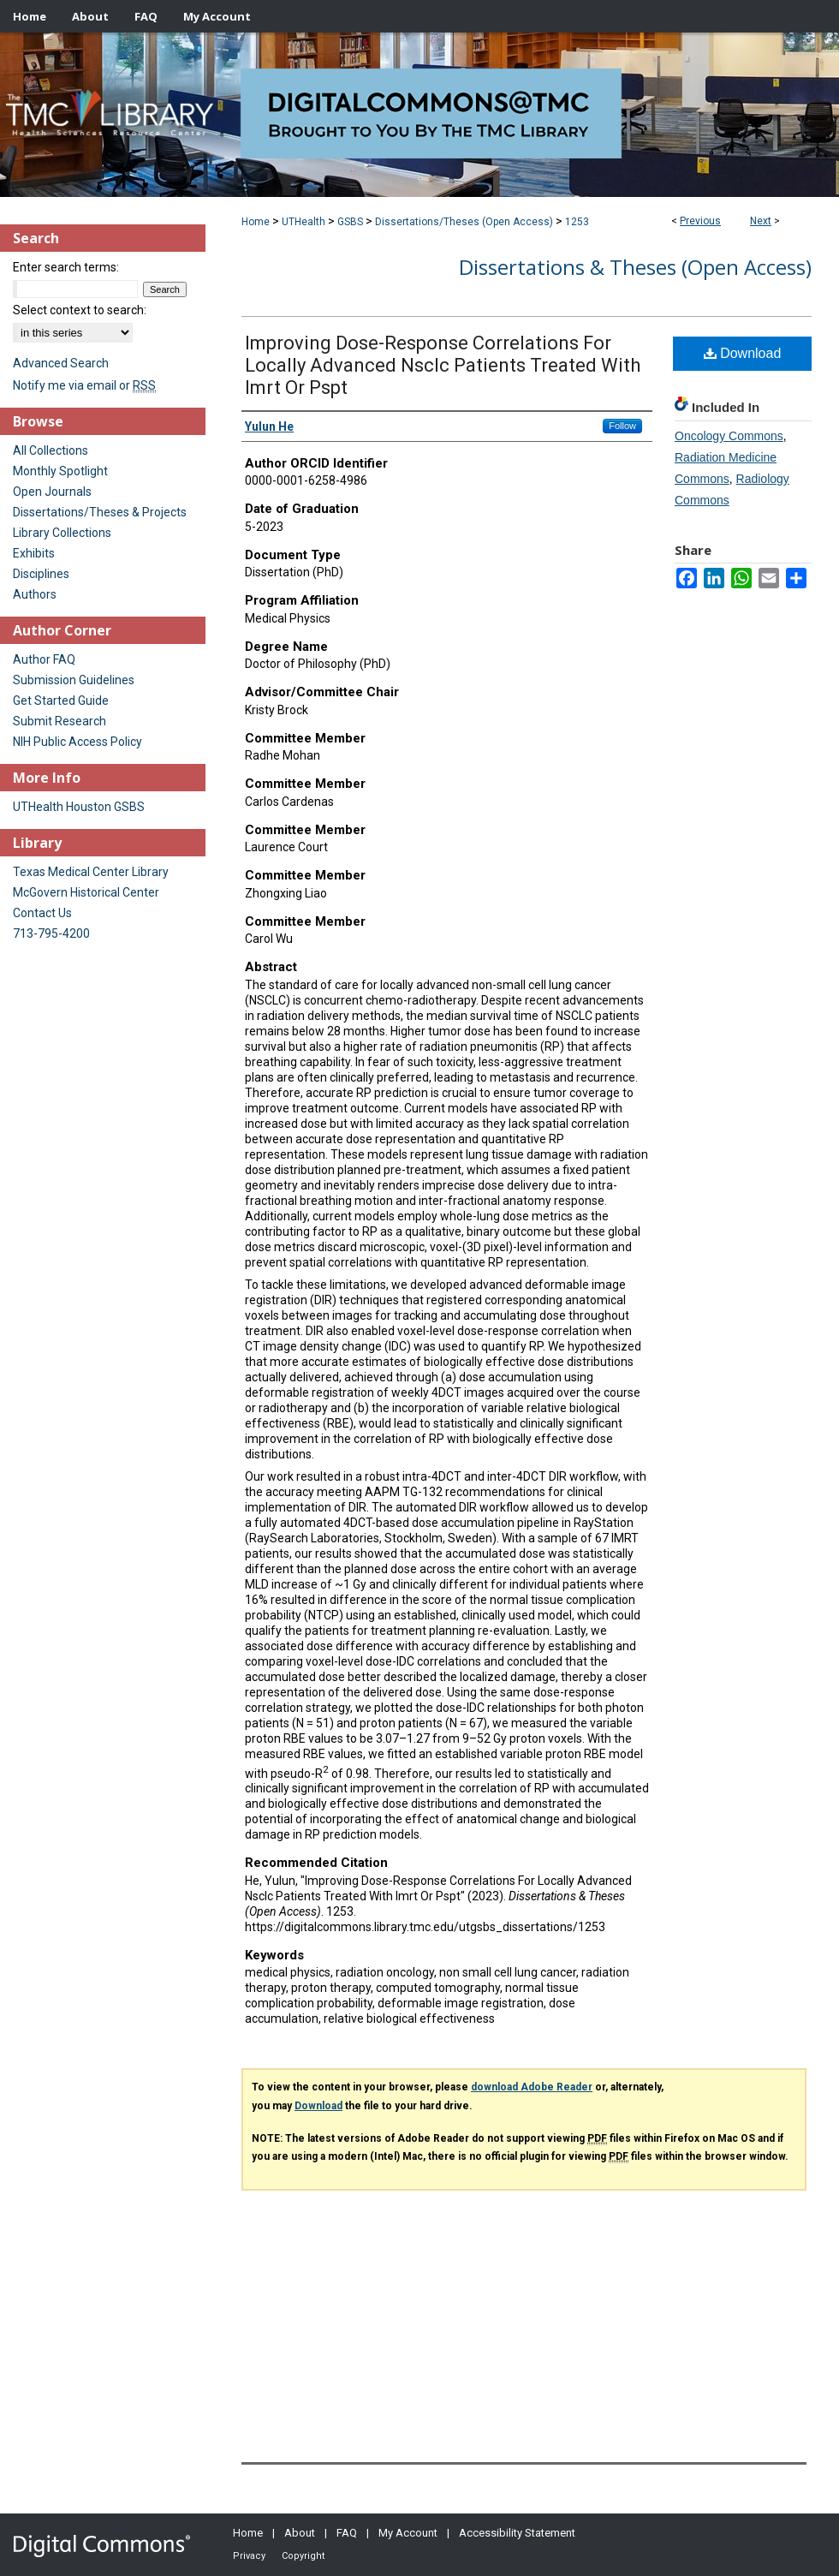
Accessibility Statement (517, 2532)
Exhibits (34, 553)
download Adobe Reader (531, 2087)
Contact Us (42, 913)
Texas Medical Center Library (91, 872)
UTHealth (303, 222)
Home (255, 222)
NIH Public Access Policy (77, 741)
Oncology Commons (729, 436)
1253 (577, 222)
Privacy (249, 2555)
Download (743, 353)
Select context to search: (79, 310)
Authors (35, 594)
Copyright (303, 2555)
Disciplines (41, 574)
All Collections (50, 450)
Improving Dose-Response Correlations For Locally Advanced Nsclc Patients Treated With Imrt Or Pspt (442, 365)
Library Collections (62, 533)
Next (760, 221)
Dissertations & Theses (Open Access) (635, 267)
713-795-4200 (51, 933)
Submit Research (59, 721)
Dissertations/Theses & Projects (100, 512)
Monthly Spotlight (60, 471)
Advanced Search (61, 363)
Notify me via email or (84, 385)
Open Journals (52, 491)
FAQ (346, 2532)
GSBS (350, 222)
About (299, 2532)
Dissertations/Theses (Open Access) (464, 222)
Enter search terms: (66, 267)
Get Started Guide (61, 700)
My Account (407, 2532)
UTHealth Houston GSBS (79, 807)
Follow (622, 425)
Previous (700, 221)
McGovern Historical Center (86, 892)
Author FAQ (44, 659)
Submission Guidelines (73, 680)
